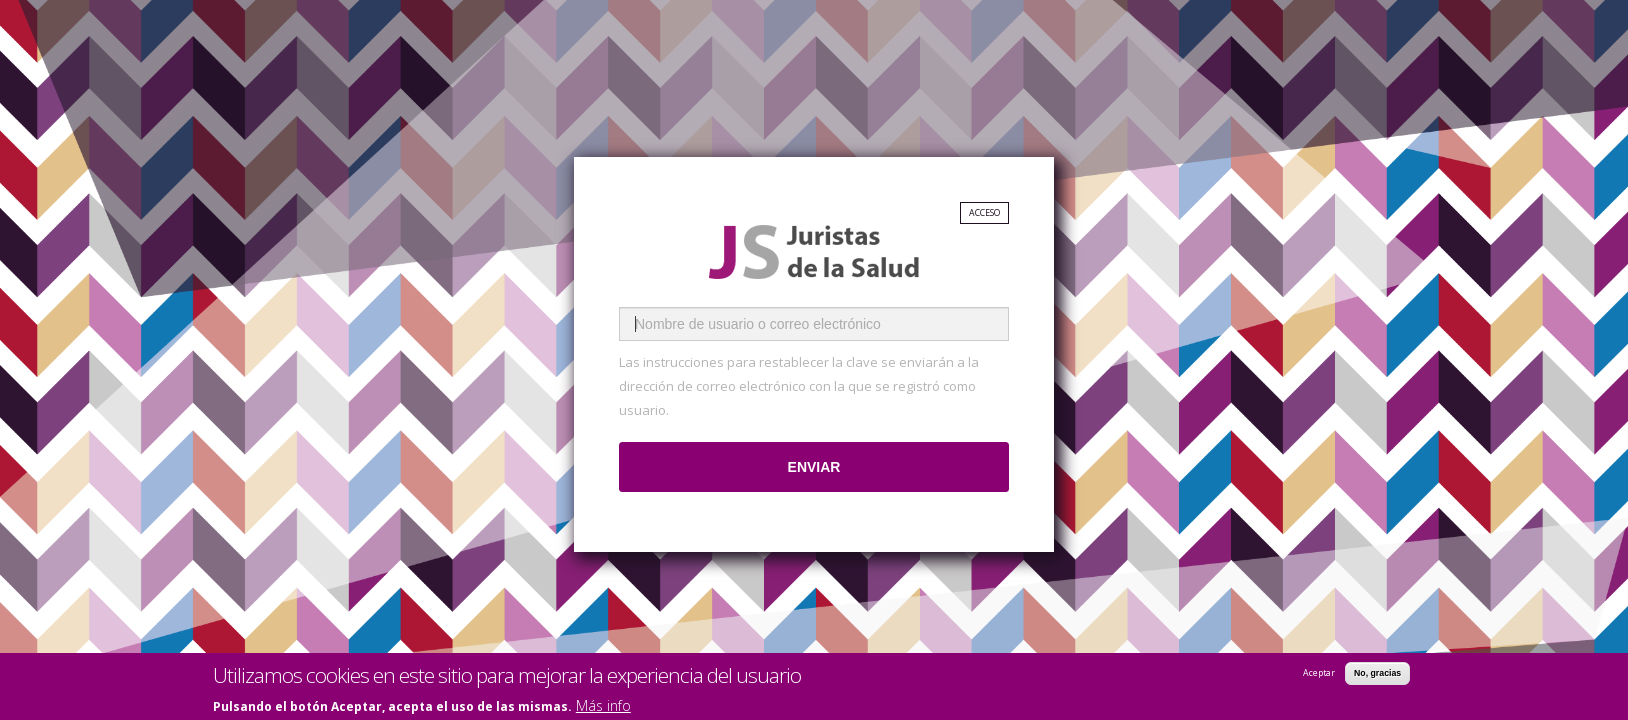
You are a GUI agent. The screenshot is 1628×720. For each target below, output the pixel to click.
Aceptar (1319, 674)
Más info (603, 707)
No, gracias (1377, 674)
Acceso (984, 213)
